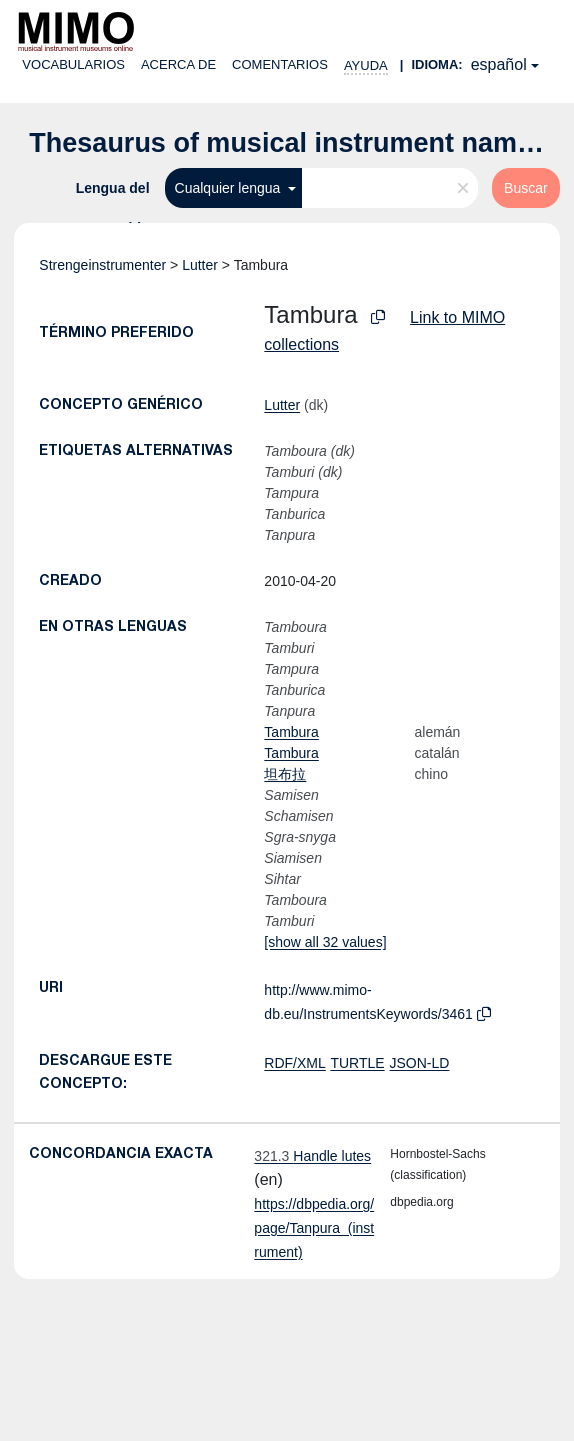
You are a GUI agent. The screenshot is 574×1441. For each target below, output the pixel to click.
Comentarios (280, 64)
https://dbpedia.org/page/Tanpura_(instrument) (314, 1228)
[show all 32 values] (325, 942)
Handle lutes (312, 1156)
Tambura (291, 732)
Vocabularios (73, 64)
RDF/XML (294, 1063)
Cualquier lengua (230, 188)
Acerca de (178, 64)
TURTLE (357, 1063)
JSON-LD (420, 1063)
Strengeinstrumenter (102, 265)
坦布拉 (285, 774)
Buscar (526, 188)
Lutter (200, 265)
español (499, 64)
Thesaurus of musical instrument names (288, 143)
